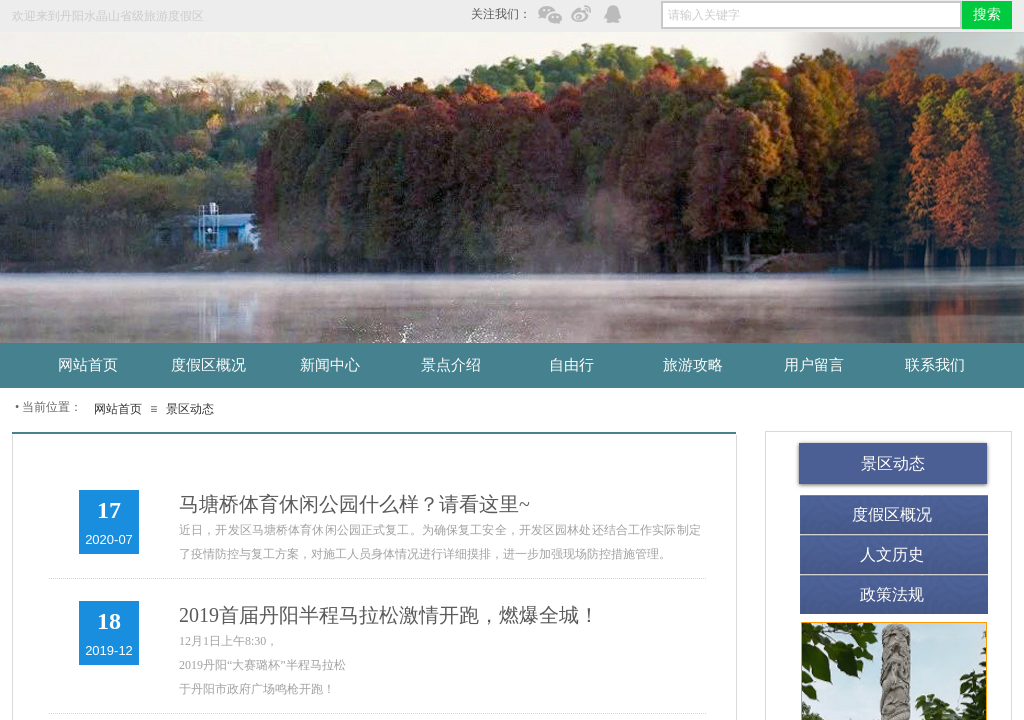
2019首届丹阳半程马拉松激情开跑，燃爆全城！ (389, 615)
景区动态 (190, 409)
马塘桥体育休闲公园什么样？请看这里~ (354, 504)
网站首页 (118, 409)
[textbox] (811, 15)
